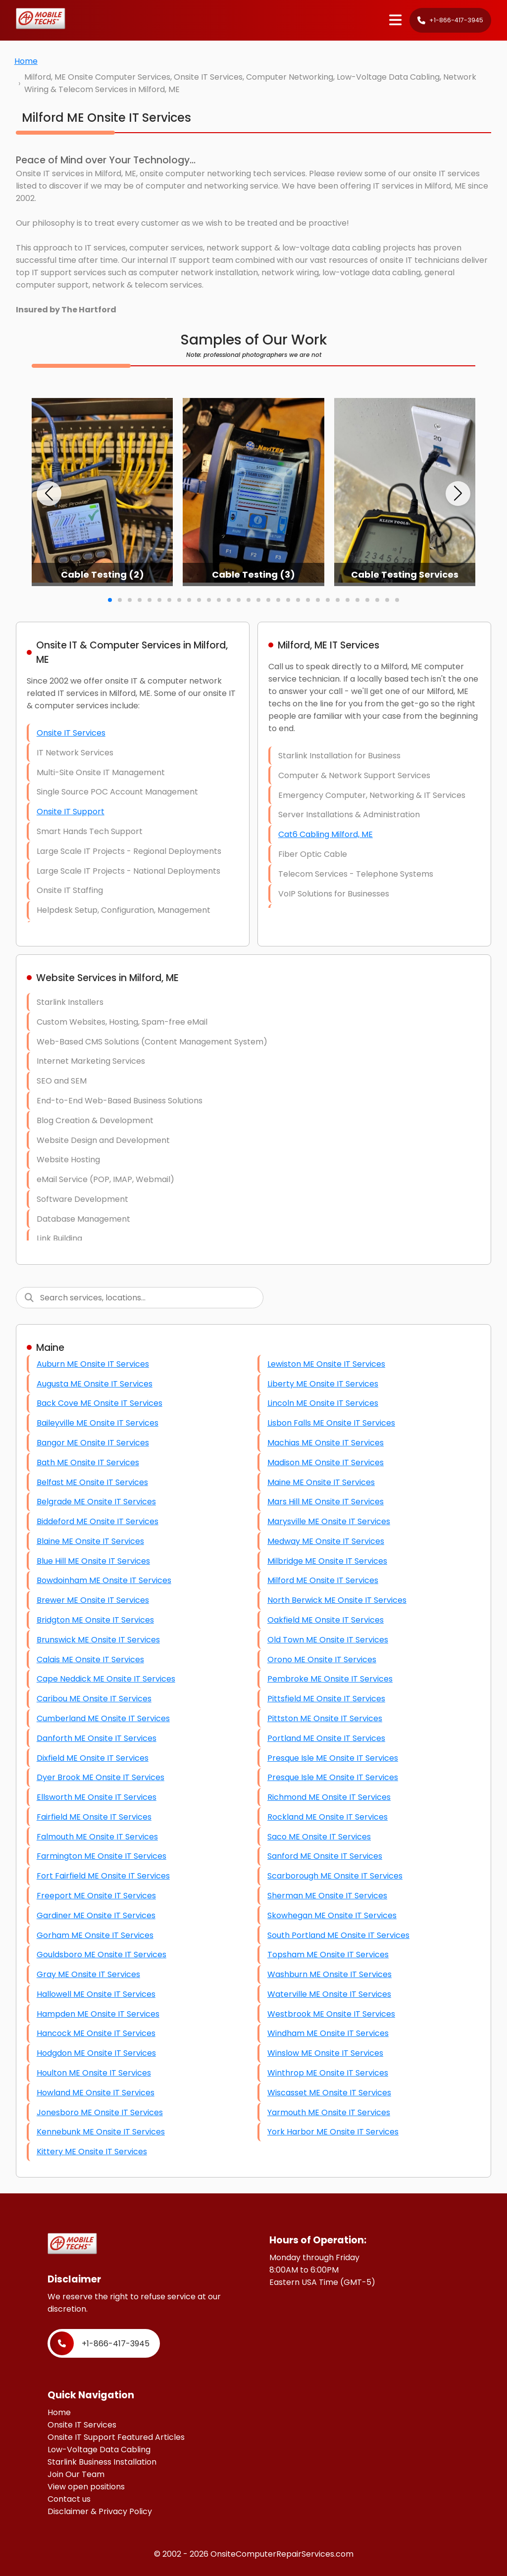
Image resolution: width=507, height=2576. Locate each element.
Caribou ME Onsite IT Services (94, 1698)
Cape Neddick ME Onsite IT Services (106, 1678)
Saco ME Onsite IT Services (319, 1836)
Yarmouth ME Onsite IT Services (328, 2112)
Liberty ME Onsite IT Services (322, 1383)
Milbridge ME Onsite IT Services (327, 1561)
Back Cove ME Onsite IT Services (99, 1403)
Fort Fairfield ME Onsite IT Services (103, 1876)
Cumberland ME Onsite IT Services (103, 1718)
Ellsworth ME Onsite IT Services (96, 1797)
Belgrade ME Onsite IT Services (96, 1501)
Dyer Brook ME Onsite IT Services (100, 1777)
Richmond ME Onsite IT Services (329, 1797)
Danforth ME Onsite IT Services (96, 1738)
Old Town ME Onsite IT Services (327, 1639)
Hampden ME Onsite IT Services (98, 2014)
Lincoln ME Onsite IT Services (322, 1403)
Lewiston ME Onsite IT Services (326, 1364)
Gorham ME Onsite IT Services (95, 1935)
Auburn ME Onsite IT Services (93, 1364)
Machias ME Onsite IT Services (325, 1442)
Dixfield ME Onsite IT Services (93, 1758)
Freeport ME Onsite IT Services (96, 1895)
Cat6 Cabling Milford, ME (325, 834)
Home (26, 61)
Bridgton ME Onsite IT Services (95, 1620)
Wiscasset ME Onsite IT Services (329, 2092)
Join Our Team (76, 2474)
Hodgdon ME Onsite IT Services (96, 2053)
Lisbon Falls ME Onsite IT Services (331, 1423)
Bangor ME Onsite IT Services (93, 1442)
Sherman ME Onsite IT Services (327, 1895)
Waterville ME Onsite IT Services (329, 1994)
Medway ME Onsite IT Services (325, 1541)
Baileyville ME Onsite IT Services (97, 1423)
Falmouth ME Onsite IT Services (97, 1836)
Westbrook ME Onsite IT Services (331, 2014)
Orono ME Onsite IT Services (321, 1659)
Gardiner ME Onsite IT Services (96, 1915)
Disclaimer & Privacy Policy (100, 2511)
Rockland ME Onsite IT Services (327, 1817)
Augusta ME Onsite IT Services (94, 1383)
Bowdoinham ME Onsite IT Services (104, 1580)
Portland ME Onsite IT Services (326, 1738)
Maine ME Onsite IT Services (321, 1482)
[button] (49, 493)
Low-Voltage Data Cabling (99, 2449)
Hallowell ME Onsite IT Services (96, 1994)
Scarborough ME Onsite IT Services (335, 1876)
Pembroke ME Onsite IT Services (330, 1678)
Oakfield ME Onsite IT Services (325, 1620)
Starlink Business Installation (102, 2462)
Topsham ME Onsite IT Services (328, 1954)
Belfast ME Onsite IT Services (92, 1482)
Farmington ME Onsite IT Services (101, 1856)
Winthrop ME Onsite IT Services (327, 2073)
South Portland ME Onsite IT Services (338, 1935)
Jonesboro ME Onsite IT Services (100, 2112)
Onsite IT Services (71, 733)
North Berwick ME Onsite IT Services (336, 1600)
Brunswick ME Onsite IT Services (98, 1639)
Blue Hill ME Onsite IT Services (93, 1561)
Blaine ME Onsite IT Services (90, 1541)
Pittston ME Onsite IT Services (324, 1718)
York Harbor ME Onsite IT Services (333, 2131)
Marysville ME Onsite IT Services (328, 1521)
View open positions (86, 2486)
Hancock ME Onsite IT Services (96, 2033)
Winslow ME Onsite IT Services (325, 2053)
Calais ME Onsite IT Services (90, 1659)
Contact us (69, 2499)
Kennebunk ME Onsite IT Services (101, 2131)
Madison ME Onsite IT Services (325, 1462)
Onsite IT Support (70, 811)
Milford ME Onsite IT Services (322, 1580)
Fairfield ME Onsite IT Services (94, 1817)
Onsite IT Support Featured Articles (116, 2437)
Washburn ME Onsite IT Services (329, 1974)
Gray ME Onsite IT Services (88, 1974)
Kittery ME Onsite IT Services (92, 2151)
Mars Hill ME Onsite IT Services (325, 1501)
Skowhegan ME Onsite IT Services (332, 1915)
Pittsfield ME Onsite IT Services (326, 1698)
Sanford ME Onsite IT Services (324, 1856)
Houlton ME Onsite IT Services (94, 2073)
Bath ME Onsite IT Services (88, 1462)
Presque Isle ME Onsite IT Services (332, 1758)
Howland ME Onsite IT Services (95, 2092)
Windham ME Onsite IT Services (328, 2033)
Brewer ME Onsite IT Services (93, 1600)
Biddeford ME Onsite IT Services (97, 1521)
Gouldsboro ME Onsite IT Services (101, 1954)
